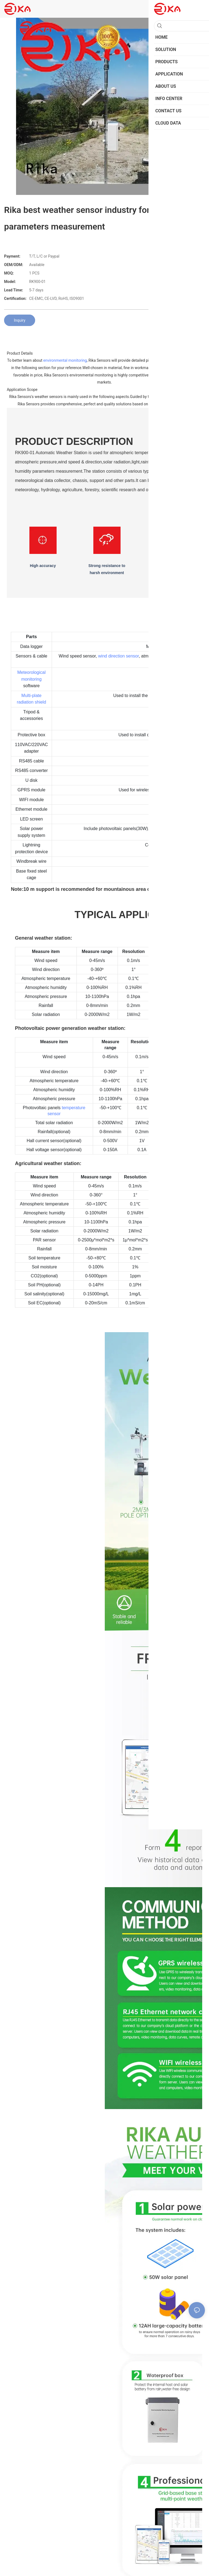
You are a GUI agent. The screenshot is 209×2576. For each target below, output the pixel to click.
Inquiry (19, 320)
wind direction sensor (118, 656)
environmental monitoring (65, 360)
